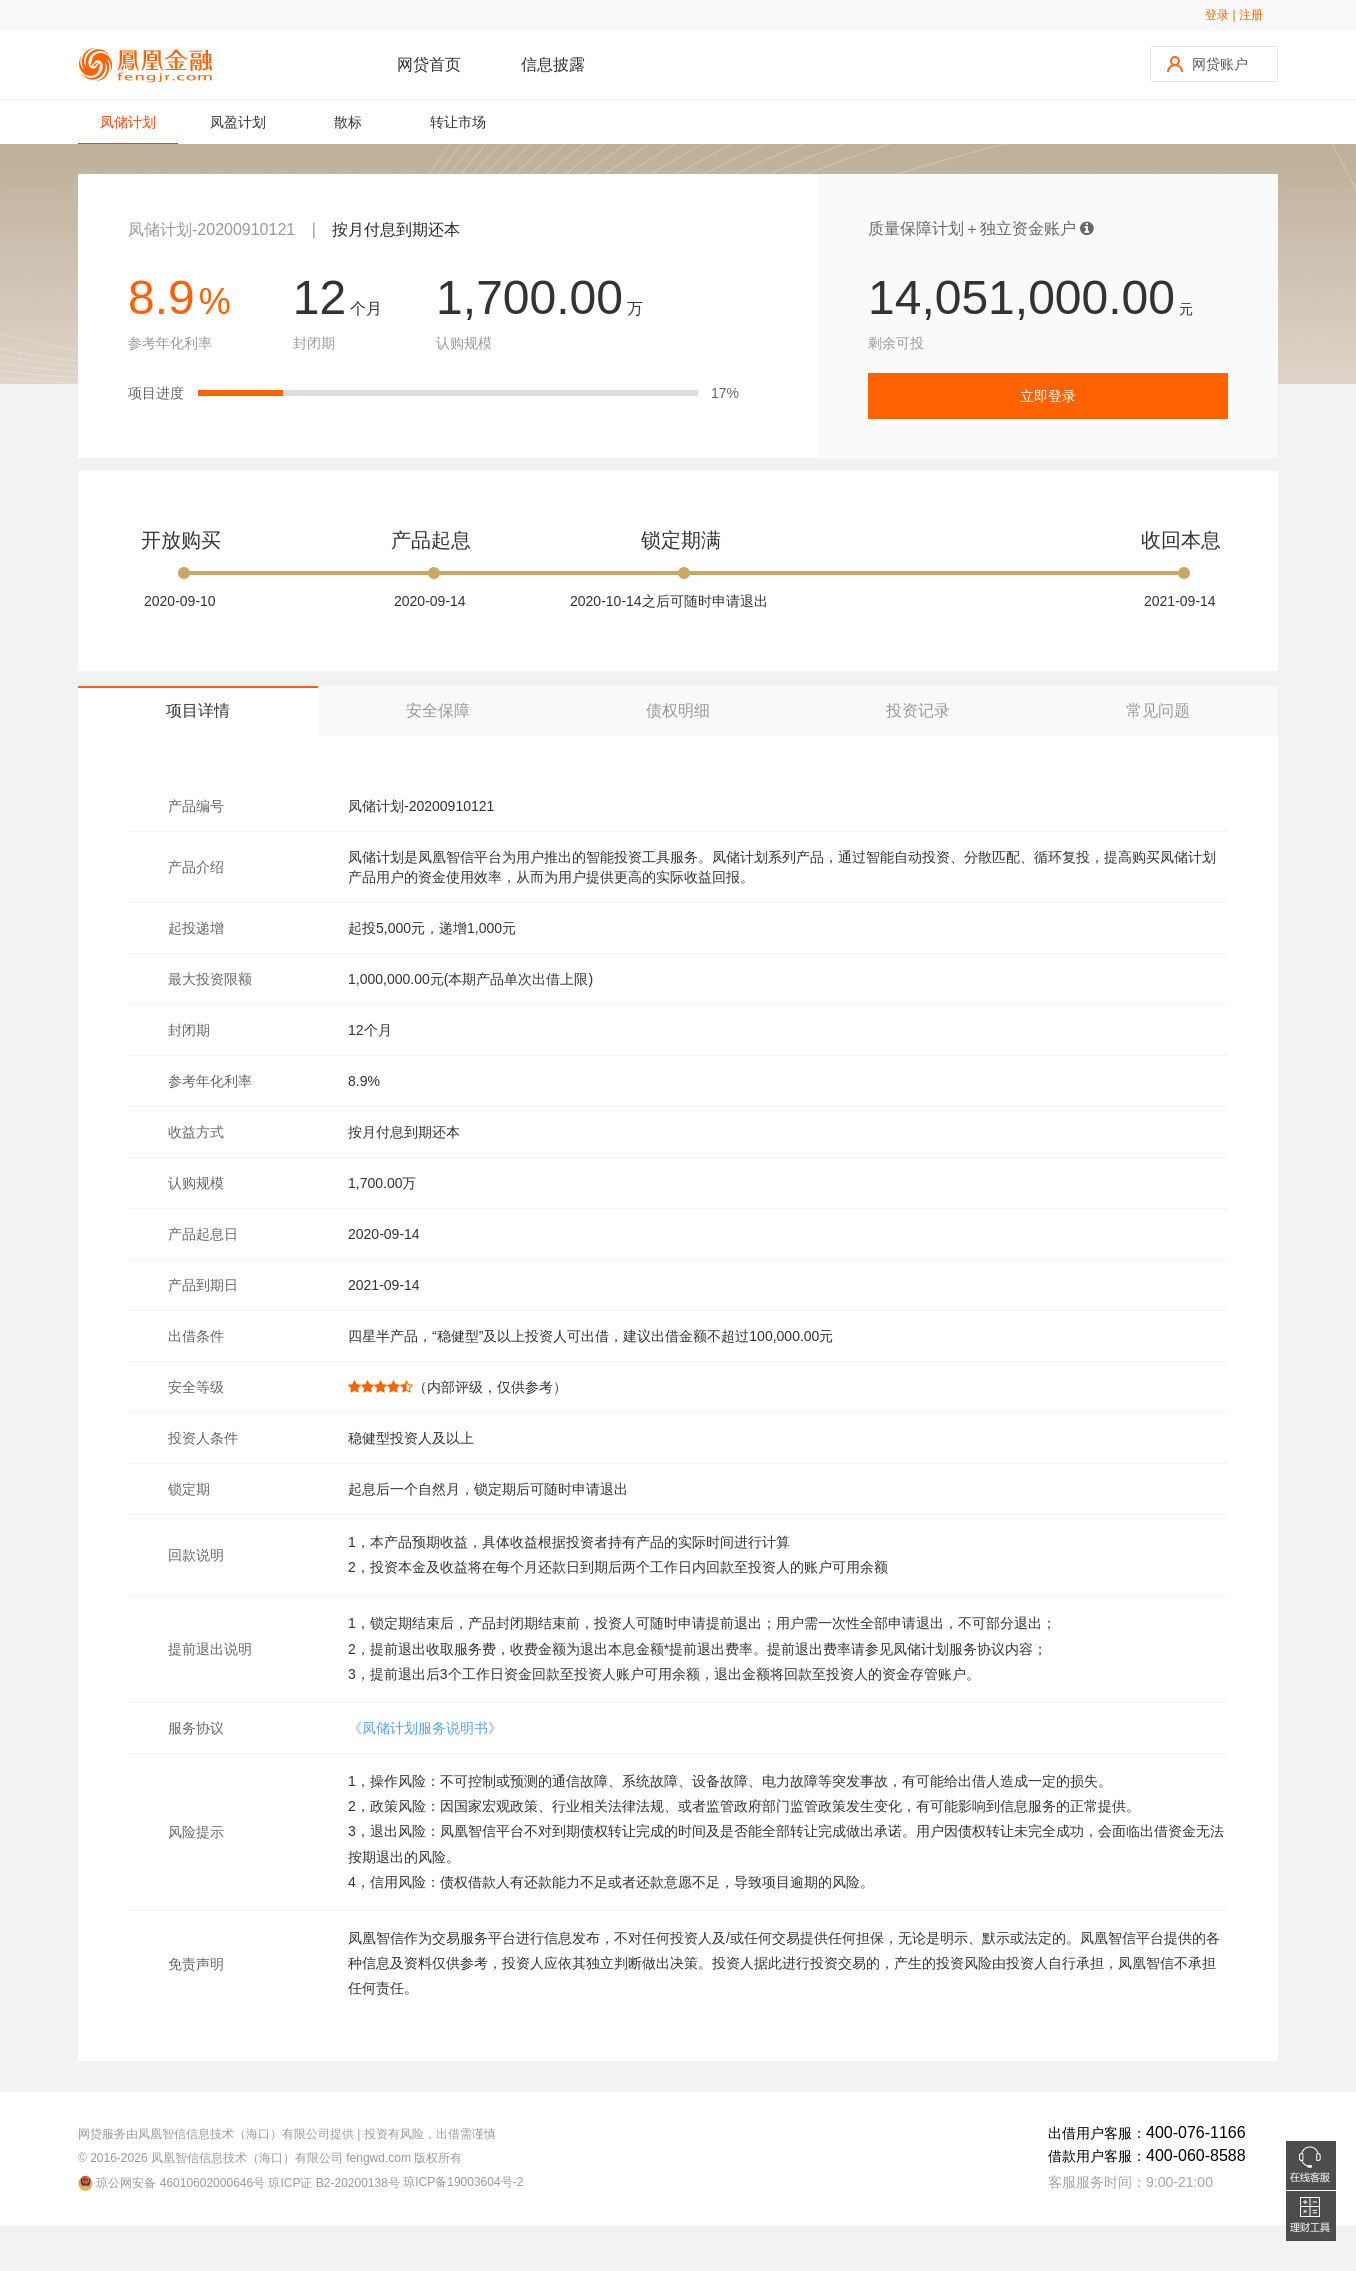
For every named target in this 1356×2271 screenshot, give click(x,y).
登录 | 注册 (1234, 15)
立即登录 (1048, 396)
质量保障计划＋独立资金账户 (981, 228)
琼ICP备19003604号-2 (463, 2182)
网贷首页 (429, 64)
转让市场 (458, 122)
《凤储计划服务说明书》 (425, 1728)
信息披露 (553, 64)
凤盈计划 (238, 122)
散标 (348, 122)
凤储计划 (128, 129)
